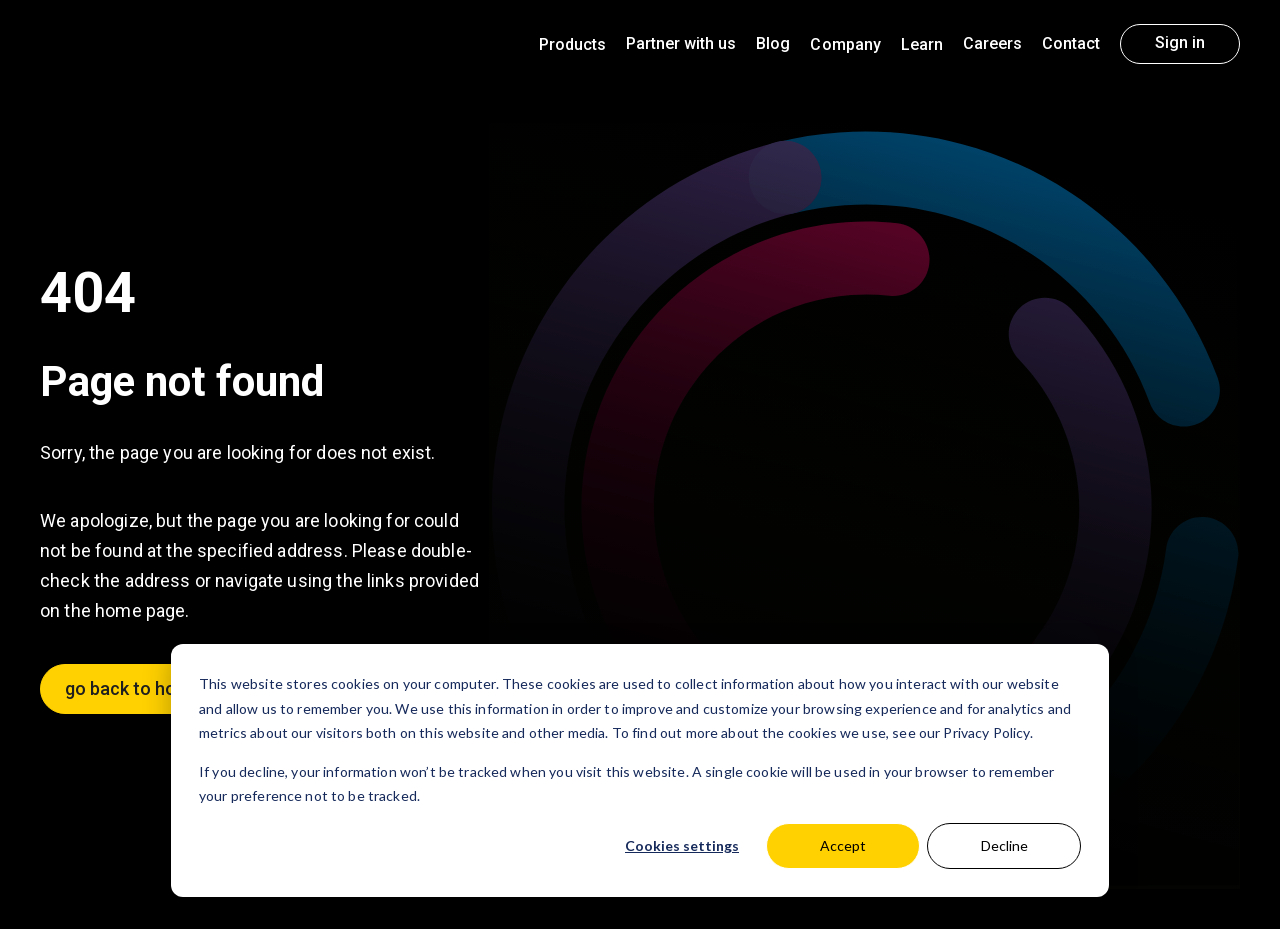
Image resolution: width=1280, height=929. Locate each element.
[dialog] (640, 770)
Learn (922, 44)
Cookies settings (682, 845)
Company (845, 44)
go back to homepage (153, 688)
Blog (773, 43)
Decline (1004, 845)
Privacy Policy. (987, 732)
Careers (992, 43)
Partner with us (681, 43)
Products (572, 44)
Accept (843, 845)
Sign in (1180, 42)
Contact (1071, 43)
